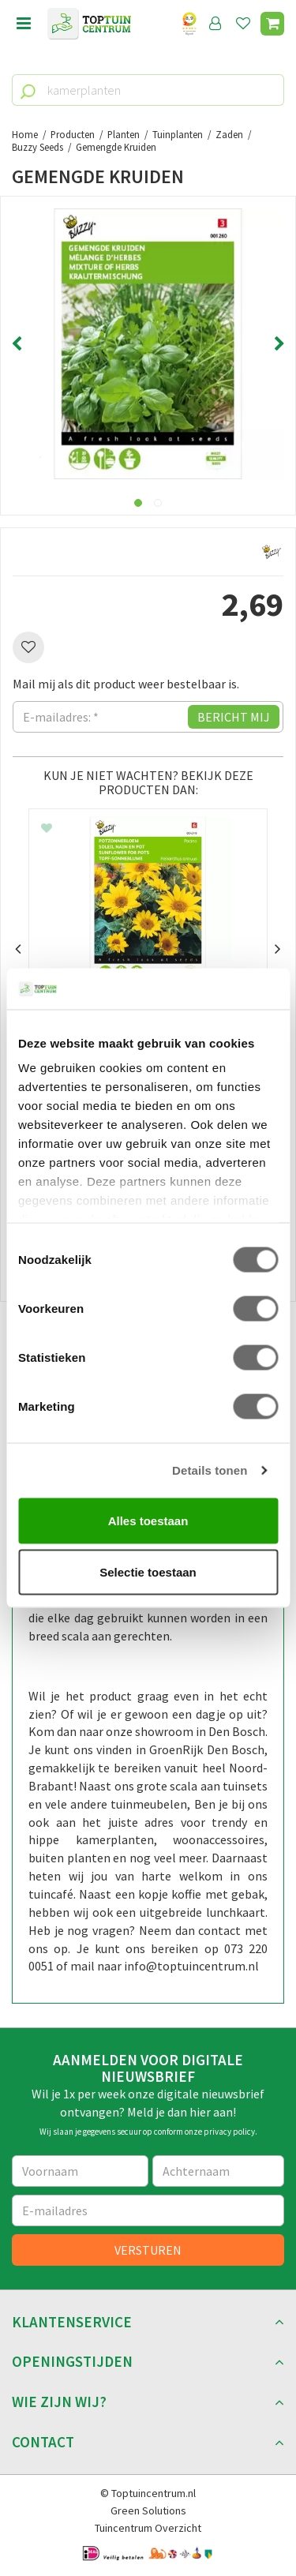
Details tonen (209, 1470)
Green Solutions (148, 2510)
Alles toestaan (148, 1520)
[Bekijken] (272, 24)
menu (24, 24)
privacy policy (229, 2131)
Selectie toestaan (148, 1572)
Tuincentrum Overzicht (148, 2528)
